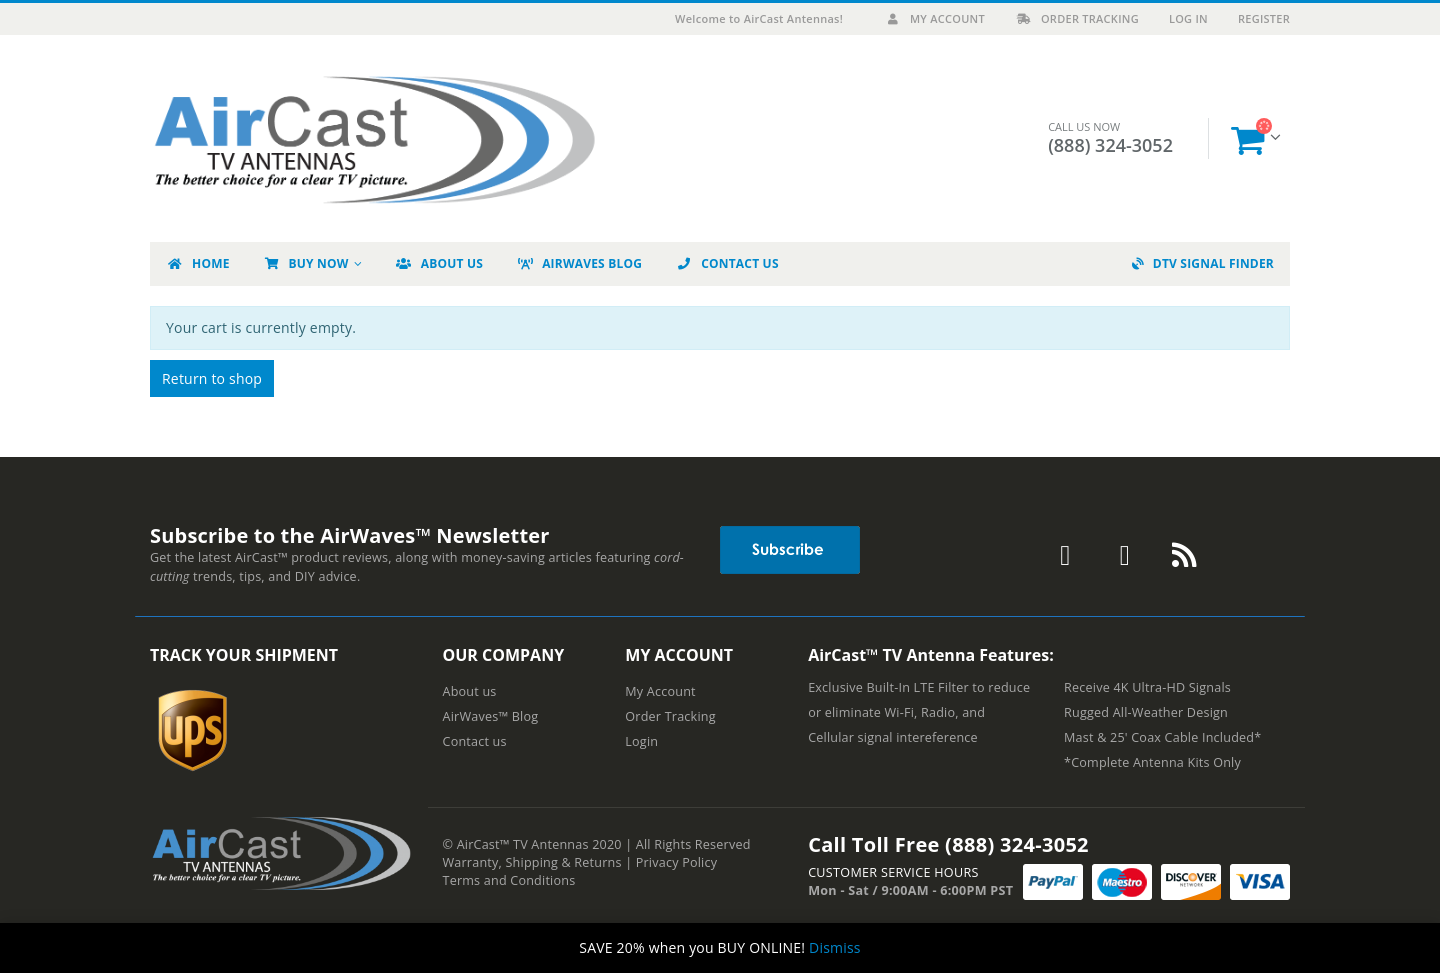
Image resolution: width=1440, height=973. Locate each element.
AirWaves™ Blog (491, 716)
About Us (439, 263)
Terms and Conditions (509, 880)
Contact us (475, 741)
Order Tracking (1077, 18)
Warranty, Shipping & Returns (532, 862)
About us (470, 691)
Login (641, 741)
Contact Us (727, 263)
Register (1264, 18)
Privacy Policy (676, 862)
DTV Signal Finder (1203, 263)
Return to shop (212, 378)
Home (198, 263)
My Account (934, 18)
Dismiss (835, 947)
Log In (1188, 18)
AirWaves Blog (579, 263)
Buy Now (306, 263)
